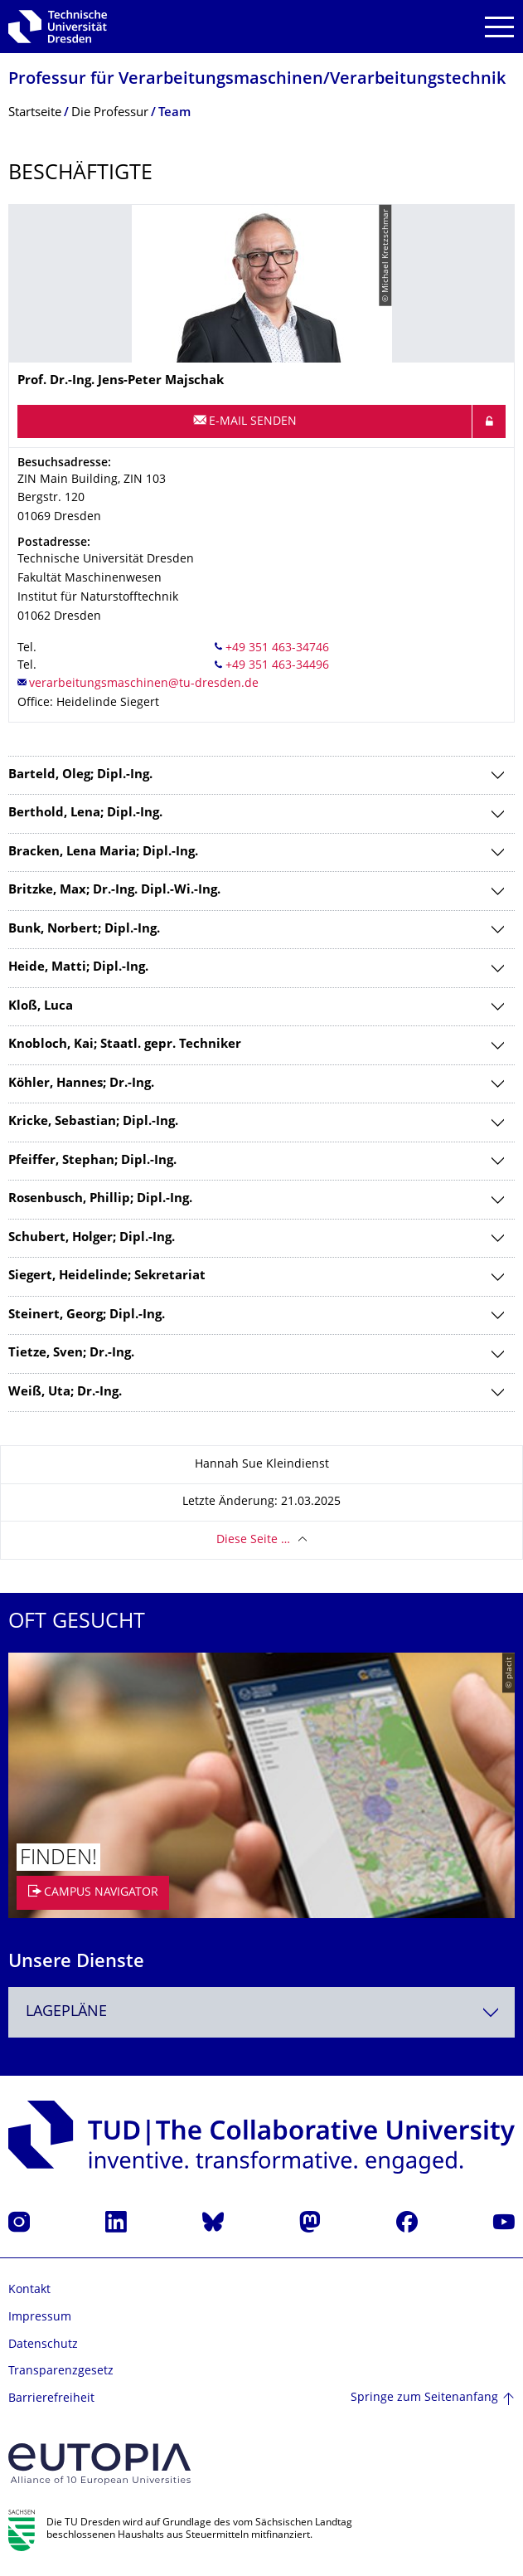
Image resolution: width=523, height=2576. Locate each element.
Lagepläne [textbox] (66, 2012)
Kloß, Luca (40, 1007)
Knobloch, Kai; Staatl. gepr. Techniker (124, 1045)
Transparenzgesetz (61, 2371)
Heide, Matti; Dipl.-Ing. (78, 968)
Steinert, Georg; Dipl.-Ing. (86, 1315)
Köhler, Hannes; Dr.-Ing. (81, 1084)
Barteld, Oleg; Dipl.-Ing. (80, 775)
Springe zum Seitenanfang (424, 2398)
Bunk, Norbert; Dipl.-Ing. (84, 929)
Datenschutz (43, 2345)
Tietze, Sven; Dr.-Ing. (71, 1353)
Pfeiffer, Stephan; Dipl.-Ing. (92, 1161)
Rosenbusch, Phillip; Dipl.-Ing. (100, 1199)
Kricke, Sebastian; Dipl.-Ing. (93, 1122)
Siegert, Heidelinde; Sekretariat (107, 1276)
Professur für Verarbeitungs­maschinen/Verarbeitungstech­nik (257, 80)
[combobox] (261, 2012)
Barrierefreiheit (51, 2398)
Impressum (39, 2317)
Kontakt (29, 2290)
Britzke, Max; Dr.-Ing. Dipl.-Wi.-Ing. (114, 890)
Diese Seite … (253, 1540)
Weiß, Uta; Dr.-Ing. (65, 1392)
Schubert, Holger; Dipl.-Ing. (91, 1238)
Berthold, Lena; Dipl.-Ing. (85, 813)
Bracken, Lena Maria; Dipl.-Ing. (103, 852)
